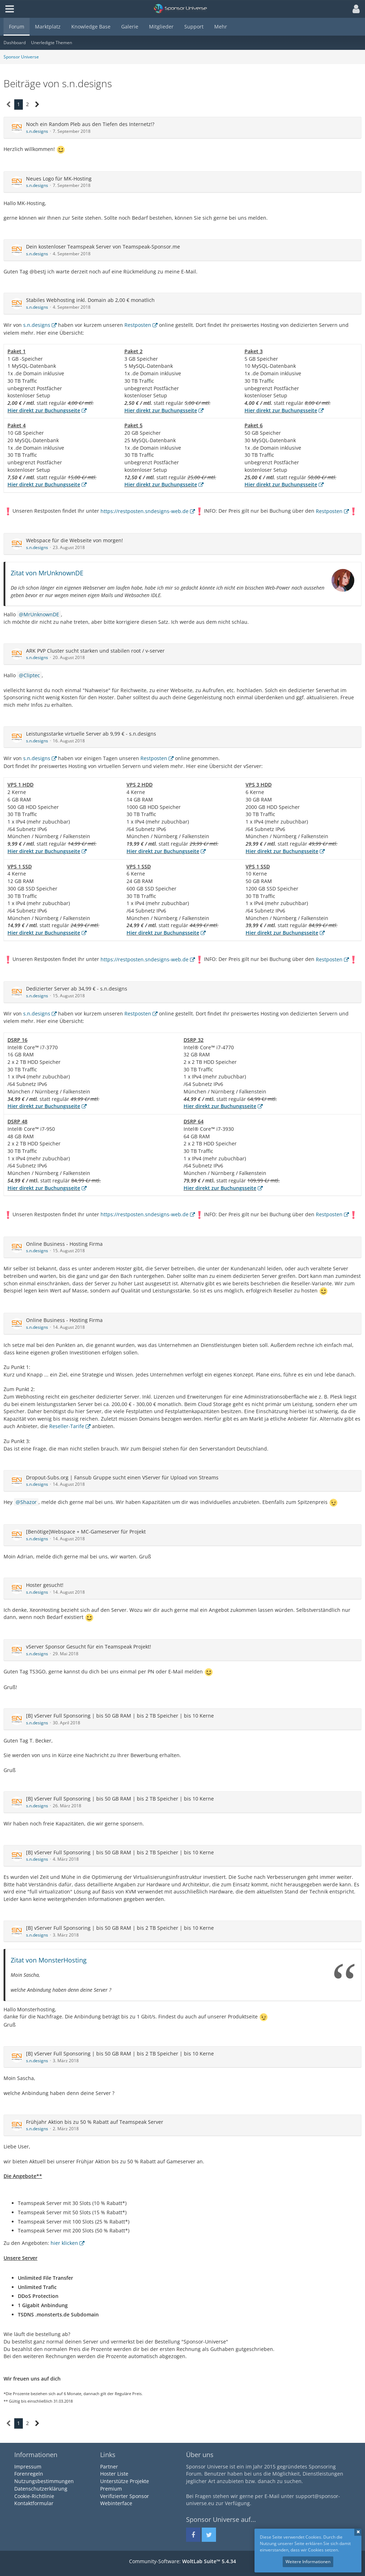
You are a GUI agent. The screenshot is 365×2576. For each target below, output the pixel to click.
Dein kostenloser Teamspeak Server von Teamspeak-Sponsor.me (103, 246)
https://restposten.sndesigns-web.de (145, 511)
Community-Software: (182, 2561)
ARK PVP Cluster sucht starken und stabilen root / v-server (95, 650)
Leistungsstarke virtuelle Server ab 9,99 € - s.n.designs (91, 733)
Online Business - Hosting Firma (64, 1243)
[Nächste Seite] (37, 104)
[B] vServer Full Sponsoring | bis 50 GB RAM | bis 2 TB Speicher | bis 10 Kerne (120, 1715)
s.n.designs (37, 131)
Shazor (28, 1502)
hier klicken (64, 2243)
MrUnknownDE (41, 614)
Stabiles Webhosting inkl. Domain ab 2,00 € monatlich (90, 300)
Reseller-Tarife (66, 1426)
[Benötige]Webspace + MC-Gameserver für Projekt (86, 1531)
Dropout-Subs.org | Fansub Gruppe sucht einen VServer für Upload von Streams (122, 1477)
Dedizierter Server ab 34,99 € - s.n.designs (76, 988)
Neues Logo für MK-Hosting (59, 178)
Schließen (357, 2532)
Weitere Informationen (308, 2562)
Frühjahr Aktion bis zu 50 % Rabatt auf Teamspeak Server (94, 2121)
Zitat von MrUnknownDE (47, 573)
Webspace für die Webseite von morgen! (74, 540)
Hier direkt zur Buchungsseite (43, 410)
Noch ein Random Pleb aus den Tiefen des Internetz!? (90, 124)
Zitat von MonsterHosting (49, 1960)
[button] (354, 9)
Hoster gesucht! (44, 1585)
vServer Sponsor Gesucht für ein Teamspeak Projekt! (88, 1646)
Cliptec (32, 675)
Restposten (137, 325)
